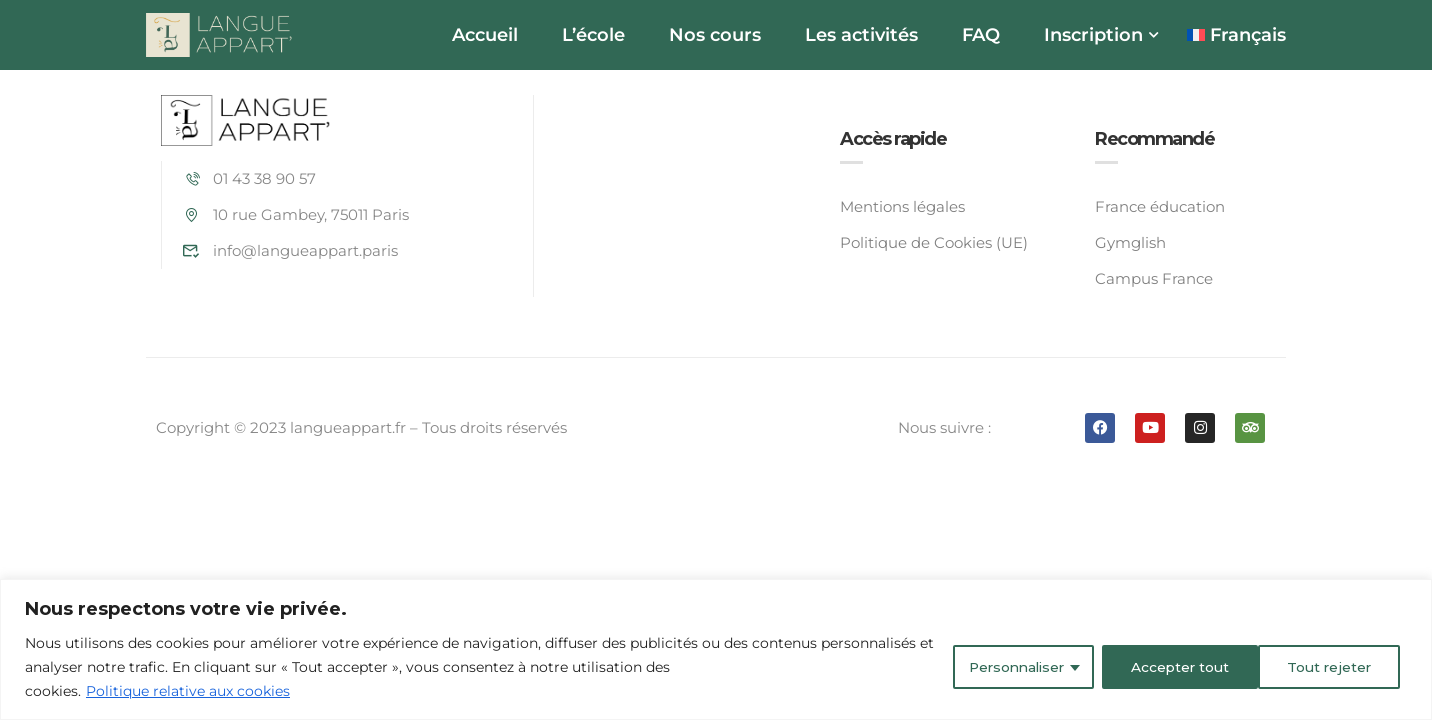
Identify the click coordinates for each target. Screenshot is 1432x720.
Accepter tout (1328, 667)
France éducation (1160, 206)
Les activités (861, 35)
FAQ (981, 35)
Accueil (485, 35)
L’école (593, 35)
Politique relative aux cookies (188, 691)
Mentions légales (902, 206)
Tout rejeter (1169, 667)
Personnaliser (1008, 667)
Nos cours (715, 35)
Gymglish (1130, 242)
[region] (716, 649)
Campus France (1154, 278)
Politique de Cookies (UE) (934, 242)
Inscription (1093, 35)
